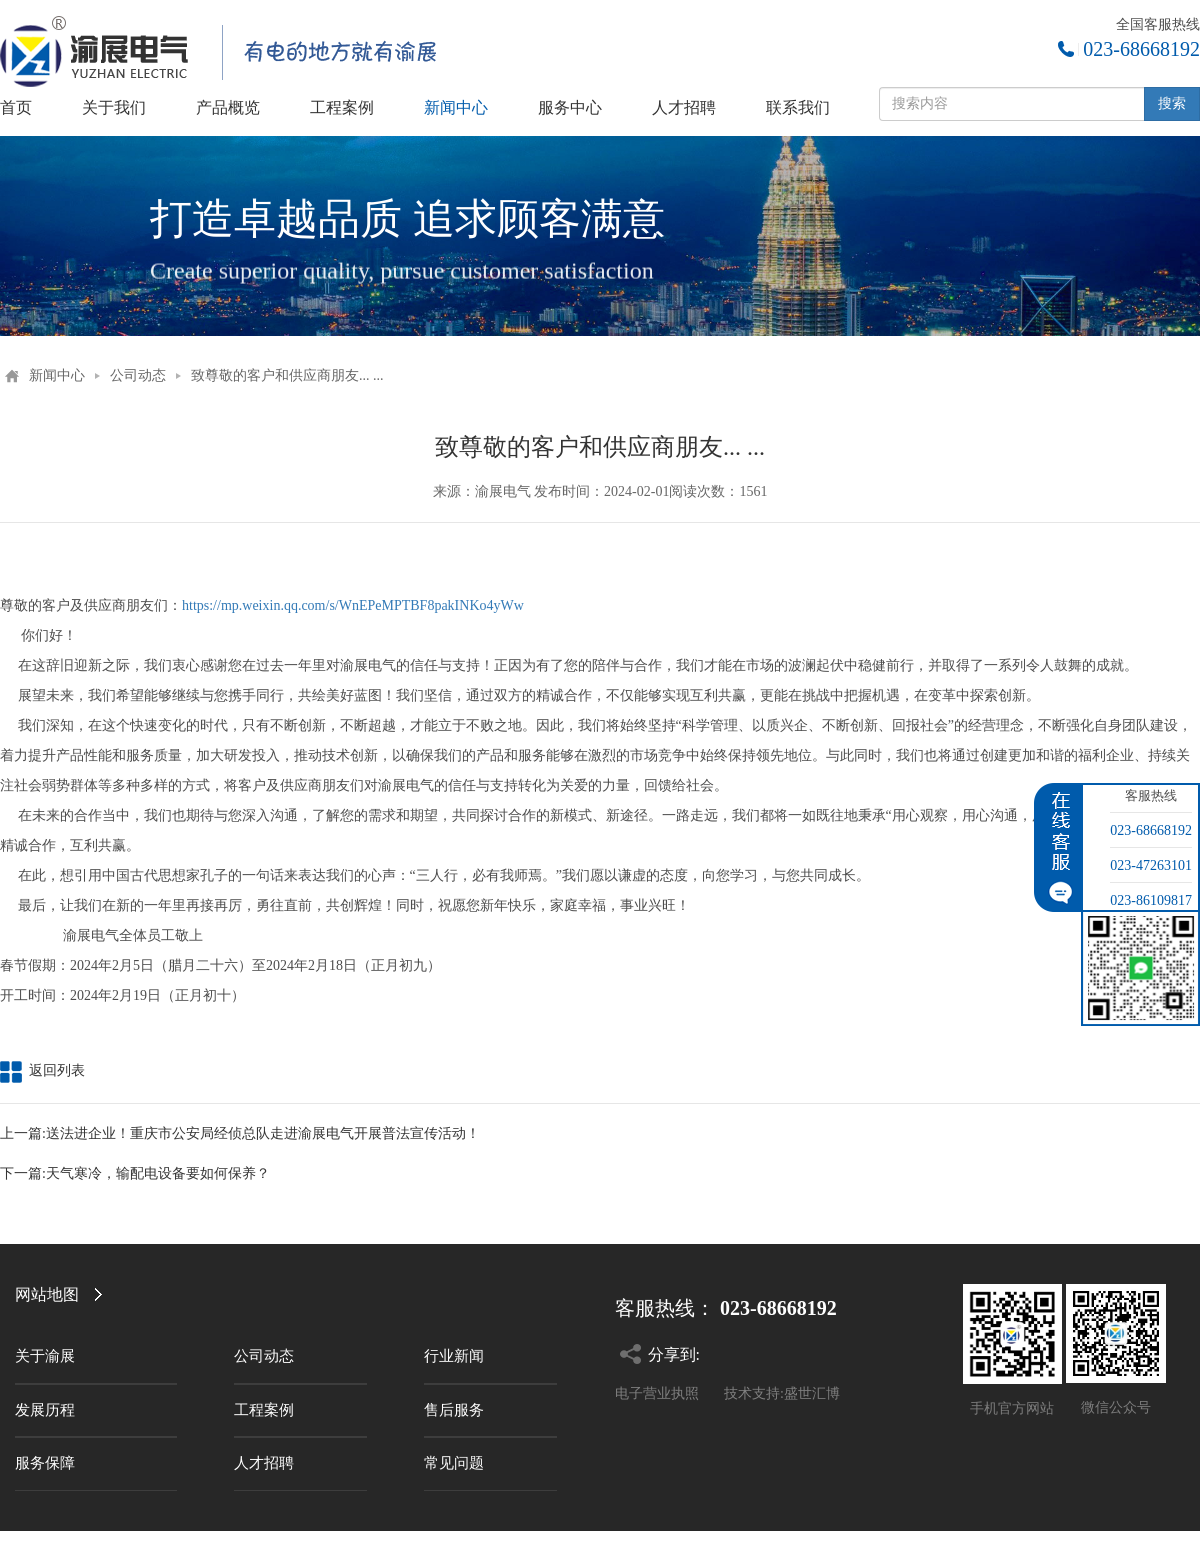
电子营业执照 (657, 1393)
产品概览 (228, 107)
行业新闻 (454, 1356)
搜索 (1172, 103)
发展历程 (45, 1410)
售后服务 (454, 1410)
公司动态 (138, 375)
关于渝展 (45, 1356)
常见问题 (454, 1463)
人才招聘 (684, 107)
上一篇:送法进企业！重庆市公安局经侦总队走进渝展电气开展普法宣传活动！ (240, 1133)
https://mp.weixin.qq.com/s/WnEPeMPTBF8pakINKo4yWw (353, 605)
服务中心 (570, 107)
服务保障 (45, 1463)
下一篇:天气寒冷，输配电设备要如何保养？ (135, 1173)
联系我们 (798, 107)
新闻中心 (456, 107)
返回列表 (42, 1070)
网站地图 (47, 1294)
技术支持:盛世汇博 (782, 1393)
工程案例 (342, 107)
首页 (16, 107)
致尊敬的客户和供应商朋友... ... (287, 375)
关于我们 (114, 107)
